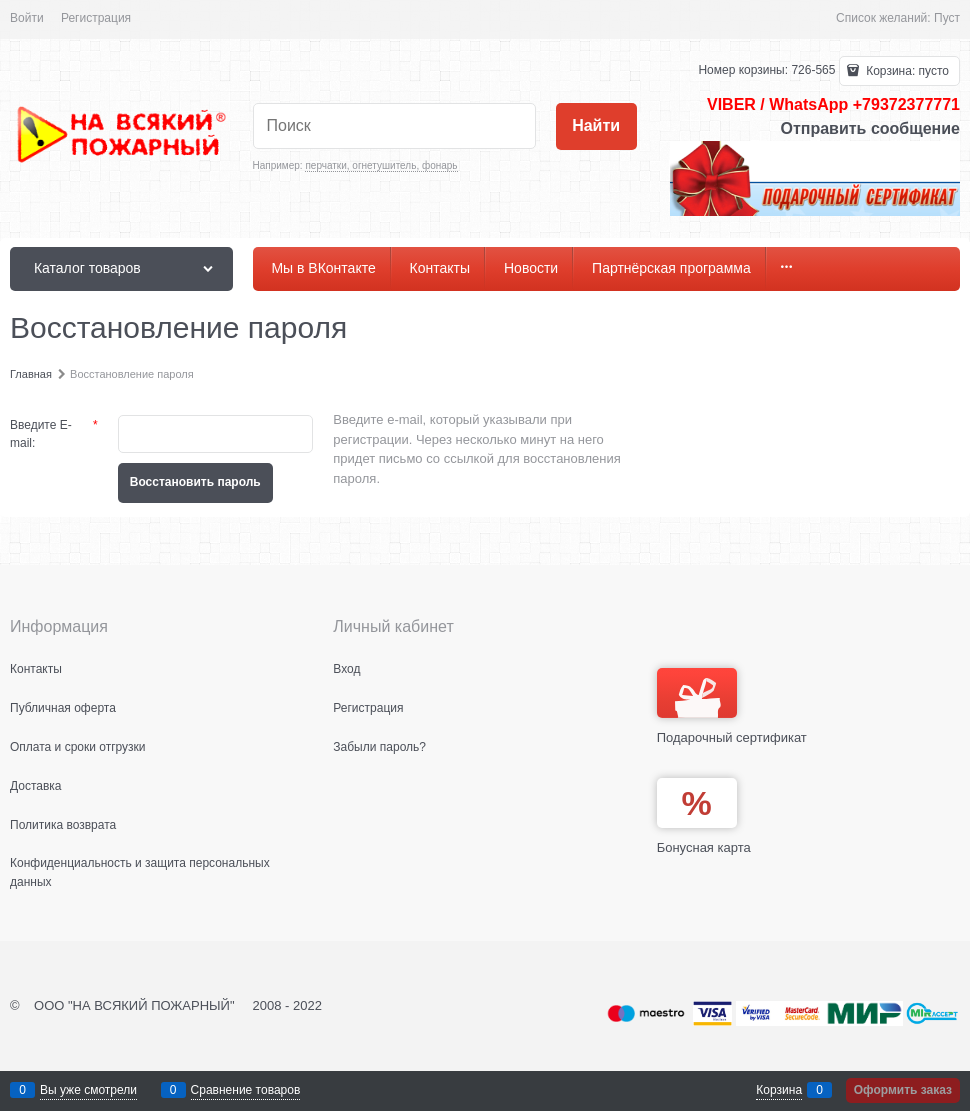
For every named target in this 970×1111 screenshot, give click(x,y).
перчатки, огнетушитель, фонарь (381, 165)
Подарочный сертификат (732, 706)
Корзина (779, 1090)
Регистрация (96, 18)
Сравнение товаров (246, 1090)
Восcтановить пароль (195, 482)
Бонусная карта (704, 847)
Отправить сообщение (870, 128)
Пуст (947, 18)
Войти (27, 18)
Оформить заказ (903, 1090)
